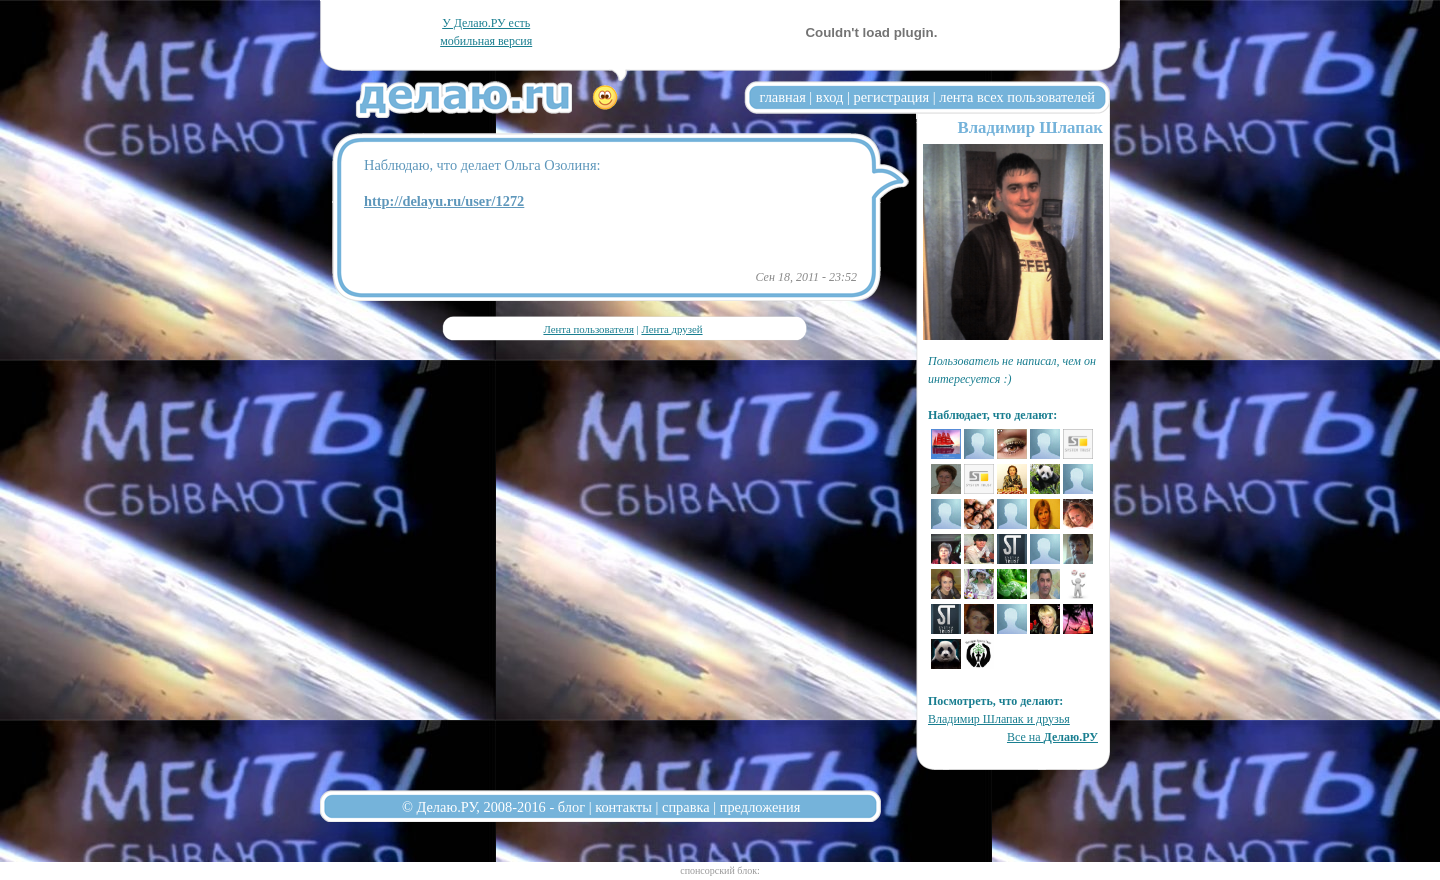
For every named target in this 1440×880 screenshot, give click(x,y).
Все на (1052, 737)
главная (783, 97)
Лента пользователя (588, 329)
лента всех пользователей (1017, 97)
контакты (623, 807)
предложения (760, 807)
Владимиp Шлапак (1030, 127)
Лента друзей (671, 329)
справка (686, 807)
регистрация (891, 97)
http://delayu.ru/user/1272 (444, 201)
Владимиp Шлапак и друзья (999, 719)
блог (571, 807)
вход (830, 97)
